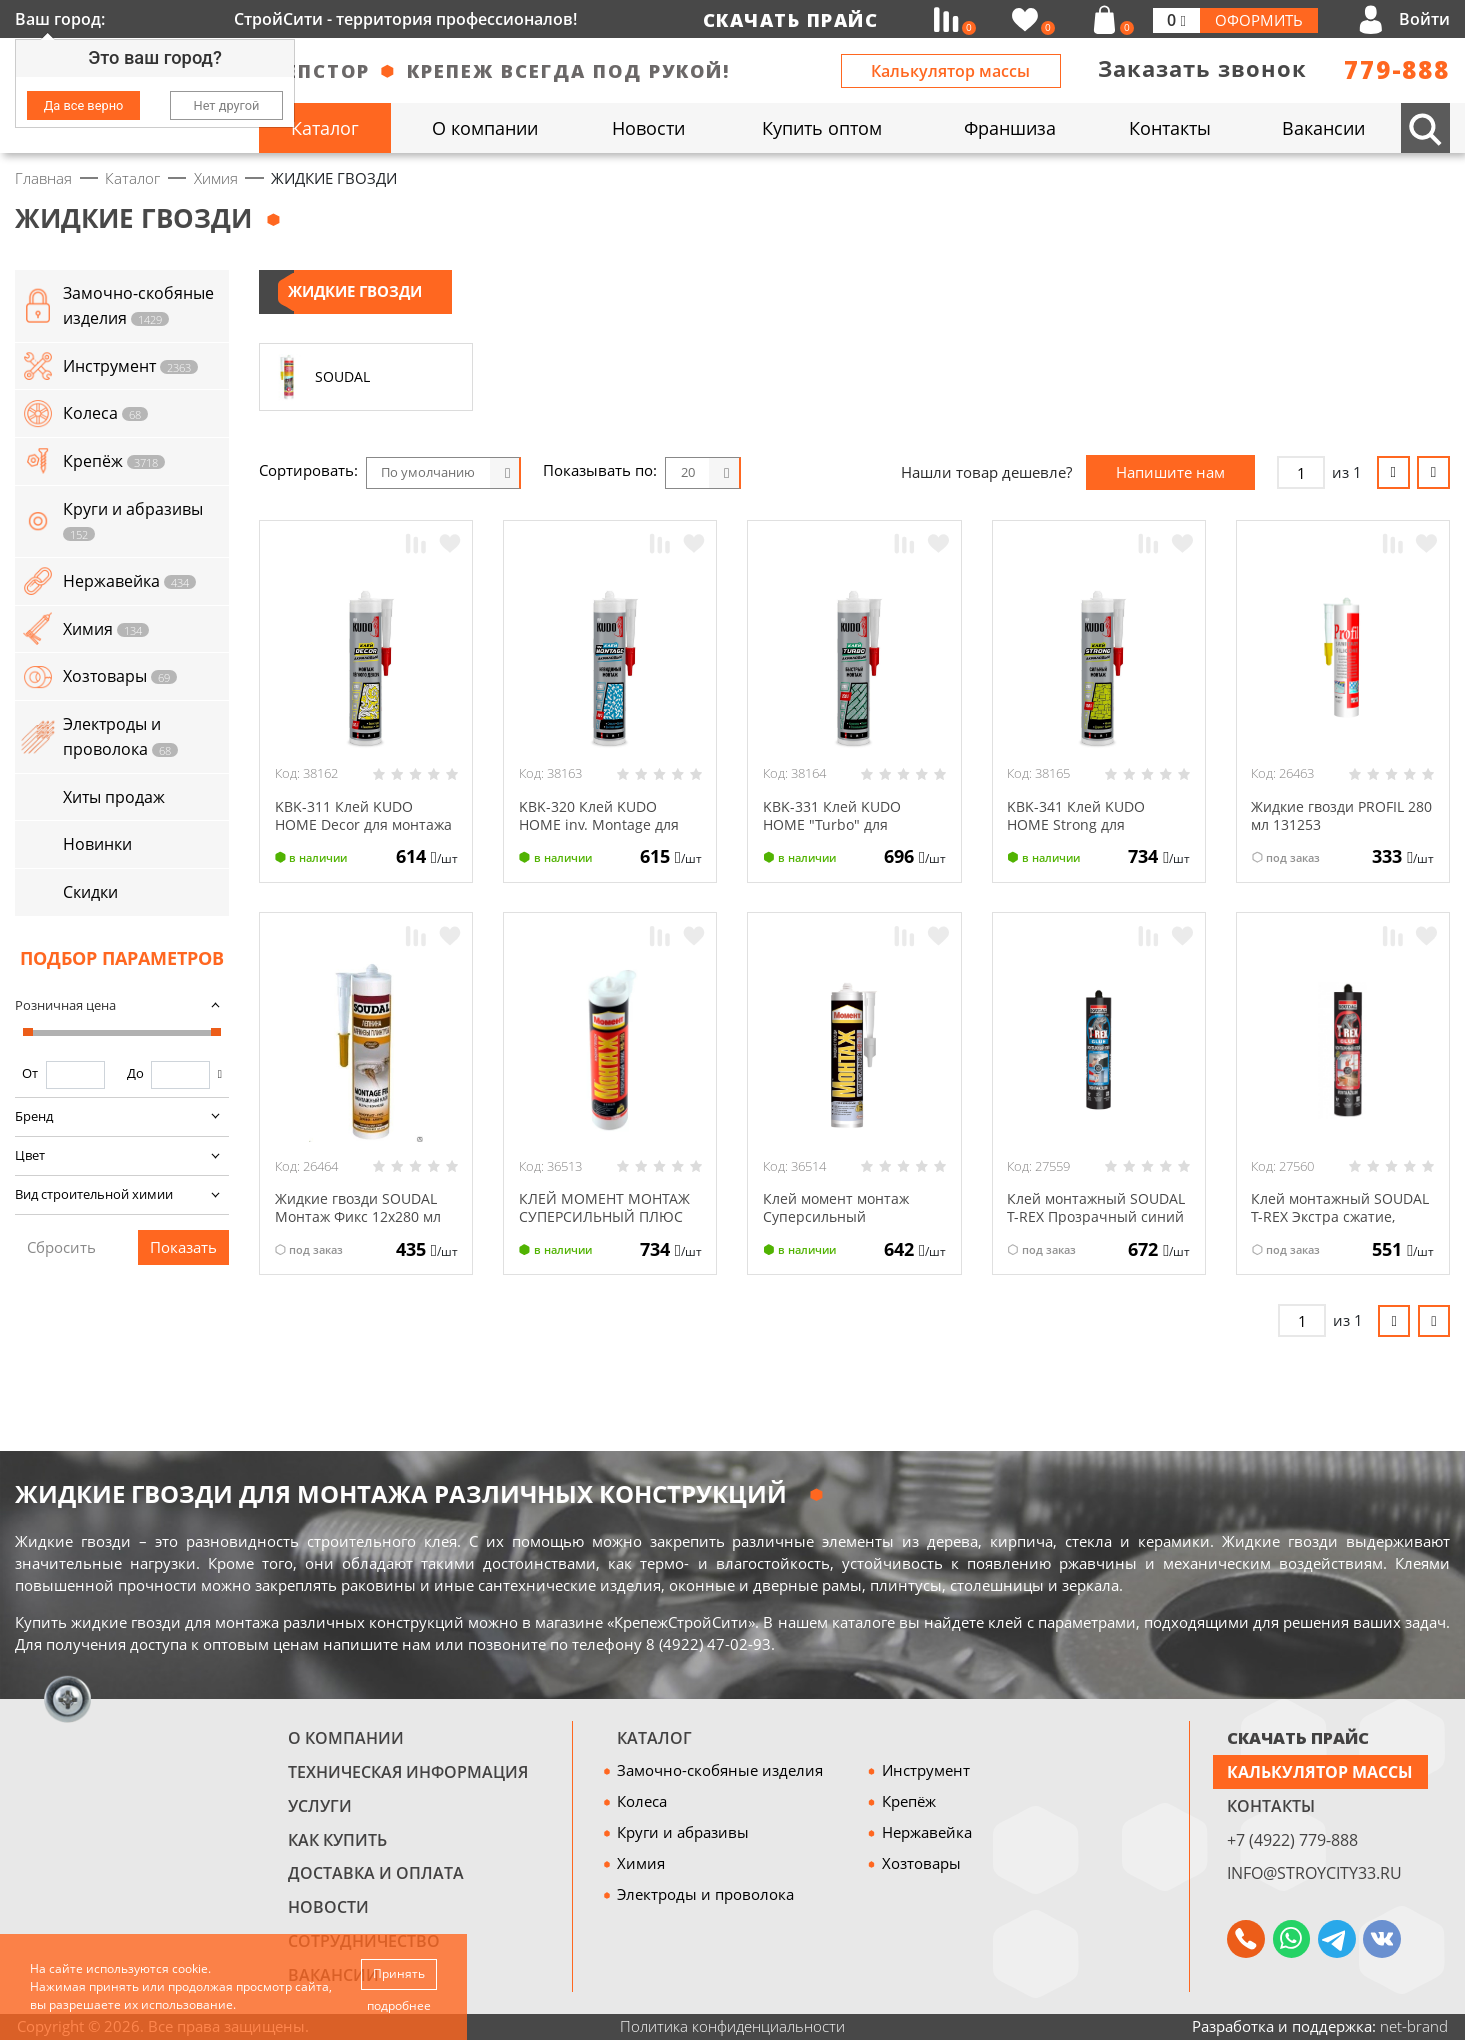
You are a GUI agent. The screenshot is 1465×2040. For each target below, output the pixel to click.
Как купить (337, 1839)
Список (820, 472)
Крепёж (909, 1801)
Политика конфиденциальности (732, 2026)
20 (688, 472)
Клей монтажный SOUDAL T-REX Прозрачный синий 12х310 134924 (1079, 1224)
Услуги (320, 1805)
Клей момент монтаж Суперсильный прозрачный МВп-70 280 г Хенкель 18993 (841, 1224)
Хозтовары (921, 1863)
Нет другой (227, 105)
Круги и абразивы (683, 1832)
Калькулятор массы (950, 70)
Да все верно (84, 105)
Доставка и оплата (376, 1872)
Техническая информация (408, 1771)
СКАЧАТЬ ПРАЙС (1298, 1737)
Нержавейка (927, 1832)
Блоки (778, 472)
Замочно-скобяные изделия (720, 1770)
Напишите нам (1170, 472)
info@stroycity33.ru (1314, 1872)
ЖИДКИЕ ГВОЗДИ (355, 291)
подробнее (399, 2005)
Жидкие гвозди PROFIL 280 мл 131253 (1334, 815)
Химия (641, 1863)
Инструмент (926, 1770)
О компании (346, 1737)
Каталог (654, 1737)
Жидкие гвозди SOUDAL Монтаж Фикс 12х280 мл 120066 (365, 1215)
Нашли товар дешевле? (986, 472)
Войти (1424, 18)
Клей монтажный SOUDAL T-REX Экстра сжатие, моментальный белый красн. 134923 (1337, 1224)
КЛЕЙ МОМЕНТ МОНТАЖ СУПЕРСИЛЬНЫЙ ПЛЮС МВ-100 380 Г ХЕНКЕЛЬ (609, 1215)
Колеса (642, 1801)
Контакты (1271, 1805)
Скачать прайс (791, 19)
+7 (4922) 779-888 (1292, 1839)
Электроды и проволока (705, 1894)
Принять (399, 1973)
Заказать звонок (1202, 68)
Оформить (1259, 20)
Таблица (862, 472)
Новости (328, 1906)
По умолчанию (428, 472)
